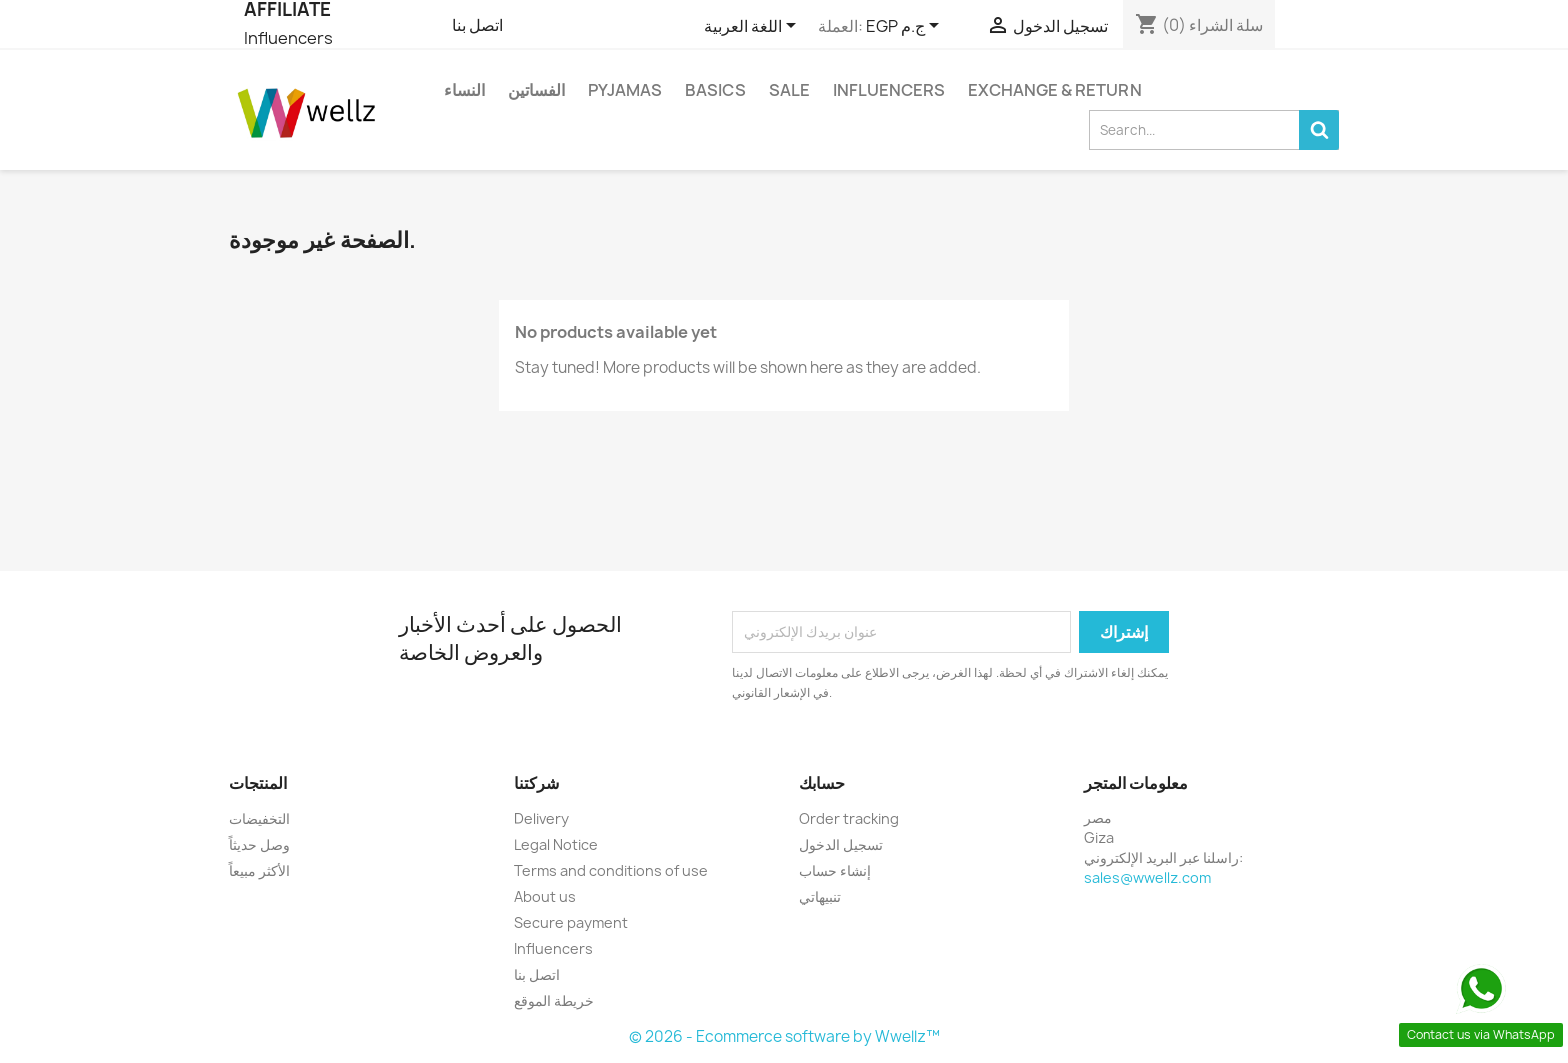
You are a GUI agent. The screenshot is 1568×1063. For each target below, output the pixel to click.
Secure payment (571, 922)
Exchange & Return (1055, 90)
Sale (789, 90)
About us (545, 896)
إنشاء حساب (835, 870)
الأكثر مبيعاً (259, 870)
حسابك (822, 783)
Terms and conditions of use (611, 870)
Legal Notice (556, 844)
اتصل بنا (477, 25)
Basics (715, 90)
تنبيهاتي (820, 896)
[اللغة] (753, 27)
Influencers (288, 38)
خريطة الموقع (554, 1000)
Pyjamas (625, 90)
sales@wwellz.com (1147, 877)
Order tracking (849, 818)
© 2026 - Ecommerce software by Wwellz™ (784, 1036)
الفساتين (536, 90)
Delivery (541, 818)
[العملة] (906, 27)
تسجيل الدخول (841, 844)
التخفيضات (259, 818)
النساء (464, 90)
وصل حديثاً (259, 844)
